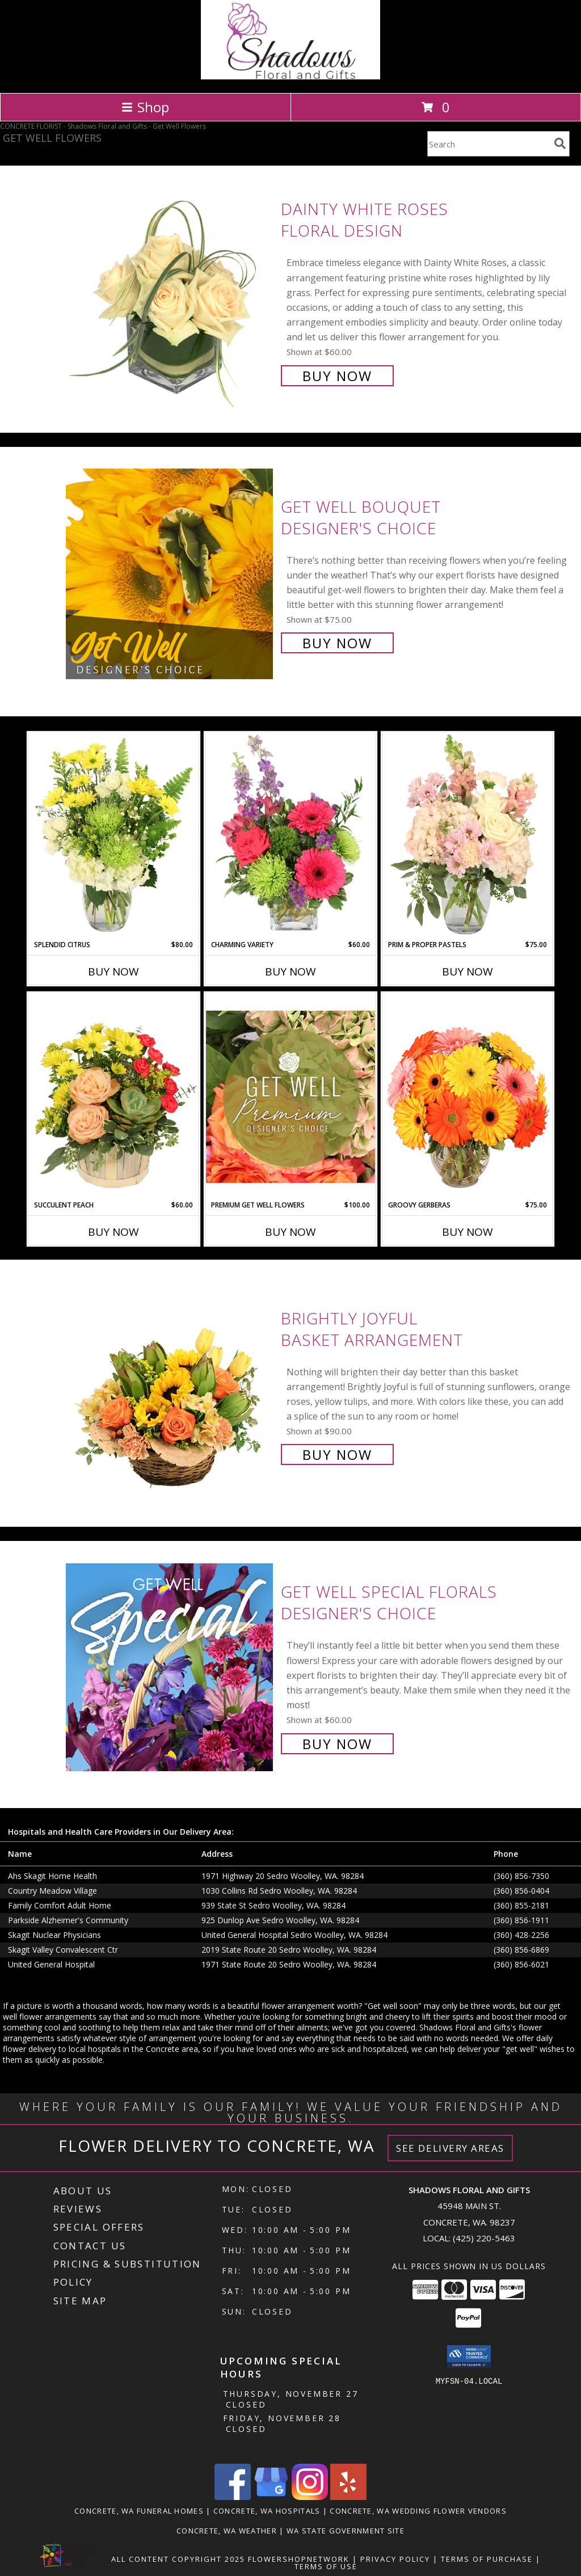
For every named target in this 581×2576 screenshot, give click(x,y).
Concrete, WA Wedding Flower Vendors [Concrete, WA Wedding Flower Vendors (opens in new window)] (418, 2511)
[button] (469, 2356)
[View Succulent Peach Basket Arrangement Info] (113, 1096)
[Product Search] (488, 144)
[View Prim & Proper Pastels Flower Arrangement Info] (467, 836)
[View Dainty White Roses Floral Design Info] (170, 291)
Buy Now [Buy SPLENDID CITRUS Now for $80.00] (113, 971)
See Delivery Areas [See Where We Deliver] (450, 2148)
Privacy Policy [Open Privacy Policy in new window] (395, 2559)
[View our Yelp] (348, 2496)
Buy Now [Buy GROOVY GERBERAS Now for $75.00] (467, 1231)
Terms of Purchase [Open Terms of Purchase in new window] (487, 2559)
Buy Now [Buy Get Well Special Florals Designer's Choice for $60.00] (337, 1743)
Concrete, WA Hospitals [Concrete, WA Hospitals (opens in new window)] (267, 2511)
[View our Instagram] (310, 2496)
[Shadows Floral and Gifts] (291, 76)
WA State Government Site (346, 2531)
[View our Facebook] (232, 2496)
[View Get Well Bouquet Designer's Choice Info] (170, 573)
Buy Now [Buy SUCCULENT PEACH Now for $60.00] (113, 1231)
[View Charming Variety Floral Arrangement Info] (290, 836)
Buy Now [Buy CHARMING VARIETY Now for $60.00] (290, 971)
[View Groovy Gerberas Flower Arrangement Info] (467, 1096)
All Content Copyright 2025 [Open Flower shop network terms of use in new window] (178, 2559)
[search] (560, 143)
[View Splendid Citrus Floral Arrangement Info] (113, 836)
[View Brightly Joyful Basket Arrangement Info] (170, 1385)
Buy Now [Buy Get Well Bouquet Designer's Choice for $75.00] (337, 643)
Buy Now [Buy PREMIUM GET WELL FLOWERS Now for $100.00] (290, 1231)
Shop (145, 107)
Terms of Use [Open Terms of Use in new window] (325, 2566)
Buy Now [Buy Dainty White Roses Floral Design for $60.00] (337, 375)
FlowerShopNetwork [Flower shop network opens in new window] (299, 2559)
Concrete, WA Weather (226, 2531)
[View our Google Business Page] (271, 2496)
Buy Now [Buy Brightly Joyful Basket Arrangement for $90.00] (337, 1454)
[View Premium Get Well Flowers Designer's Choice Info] (290, 1096)
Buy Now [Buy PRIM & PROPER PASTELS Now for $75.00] (467, 971)
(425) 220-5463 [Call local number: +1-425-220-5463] (484, 2238)
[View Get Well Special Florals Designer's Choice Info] (170, 1666)
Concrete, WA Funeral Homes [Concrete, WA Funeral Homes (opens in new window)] (139, 2511)
